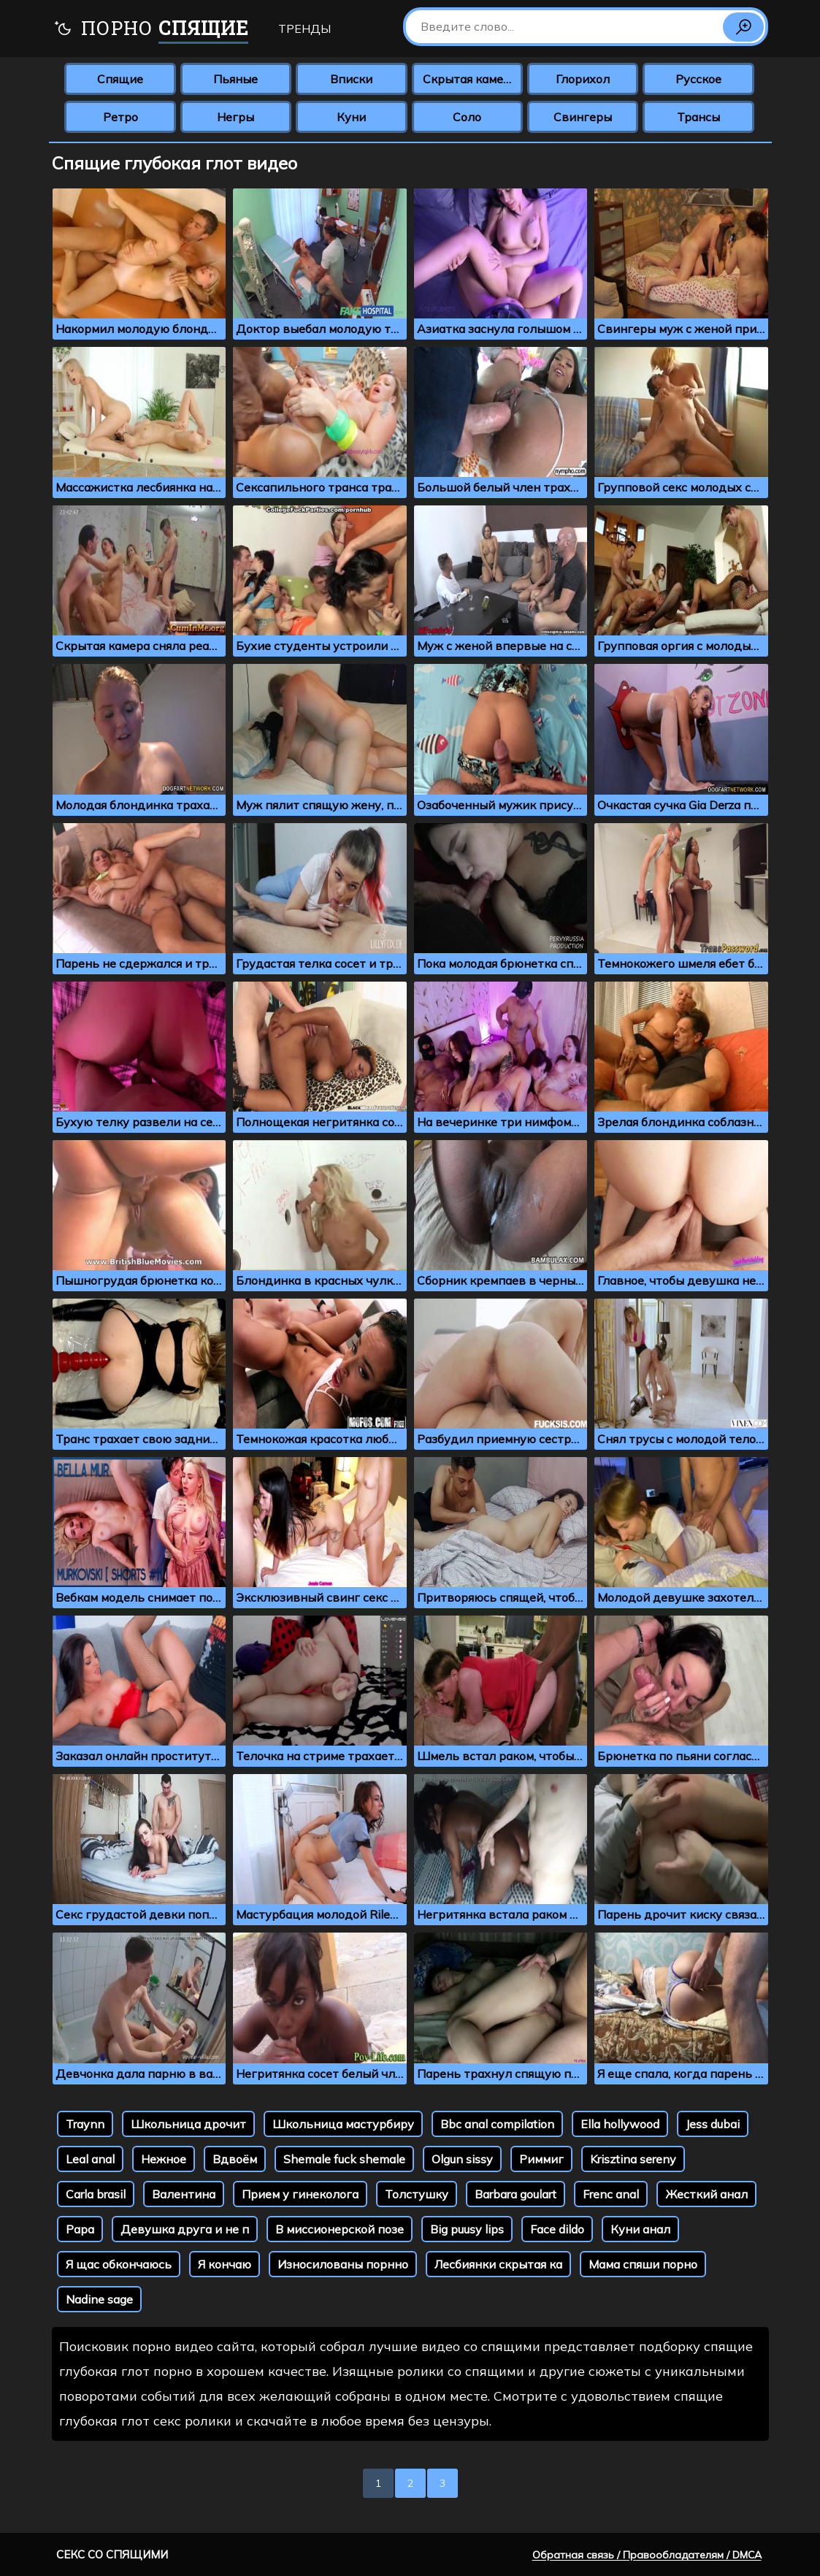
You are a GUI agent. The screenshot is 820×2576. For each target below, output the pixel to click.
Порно (150, 29)
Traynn (85, 2124)
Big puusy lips (467, 2229)
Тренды (304, 28)
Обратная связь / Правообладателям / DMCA (647, 2554)
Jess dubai (713, 2124)
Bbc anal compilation (497, 2124)
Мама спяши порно (643, 2264)
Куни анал (640, 2229)
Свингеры (582, 117)
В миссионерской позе (339, 2229)
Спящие (120, 79)
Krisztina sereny (633, 2159)
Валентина (183, 2194)
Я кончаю (224, 2264)
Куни (351, 117)
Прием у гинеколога (300, 2194)
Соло (467, 117)
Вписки (351, 79)
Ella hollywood (619, 2124)
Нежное (163, 2159)
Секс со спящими (112, 2554)
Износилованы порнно (342, 2264)
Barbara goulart (515, 2194)
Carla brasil (96, 2194)
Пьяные (235, 79)
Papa (80, 2229)
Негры (235, 117)
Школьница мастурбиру (343, 2124)
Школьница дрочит (188, 2124)
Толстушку (416, 2194)
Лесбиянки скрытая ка (498, 2264)
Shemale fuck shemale (344, 2159)
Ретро (120, 117)
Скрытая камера (470, 79)
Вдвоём (234, 2159)
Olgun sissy (462, 2159)
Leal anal (90, 2159)
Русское (698, 79)
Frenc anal (611, 2194)
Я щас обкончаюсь (119, 2264)
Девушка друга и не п (184, 2229)
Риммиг (541, 2159)
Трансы (698, 117)
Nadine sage (99, 2299)
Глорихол (583, 79)
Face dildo (557, 2229)
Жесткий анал (706, 2194)
